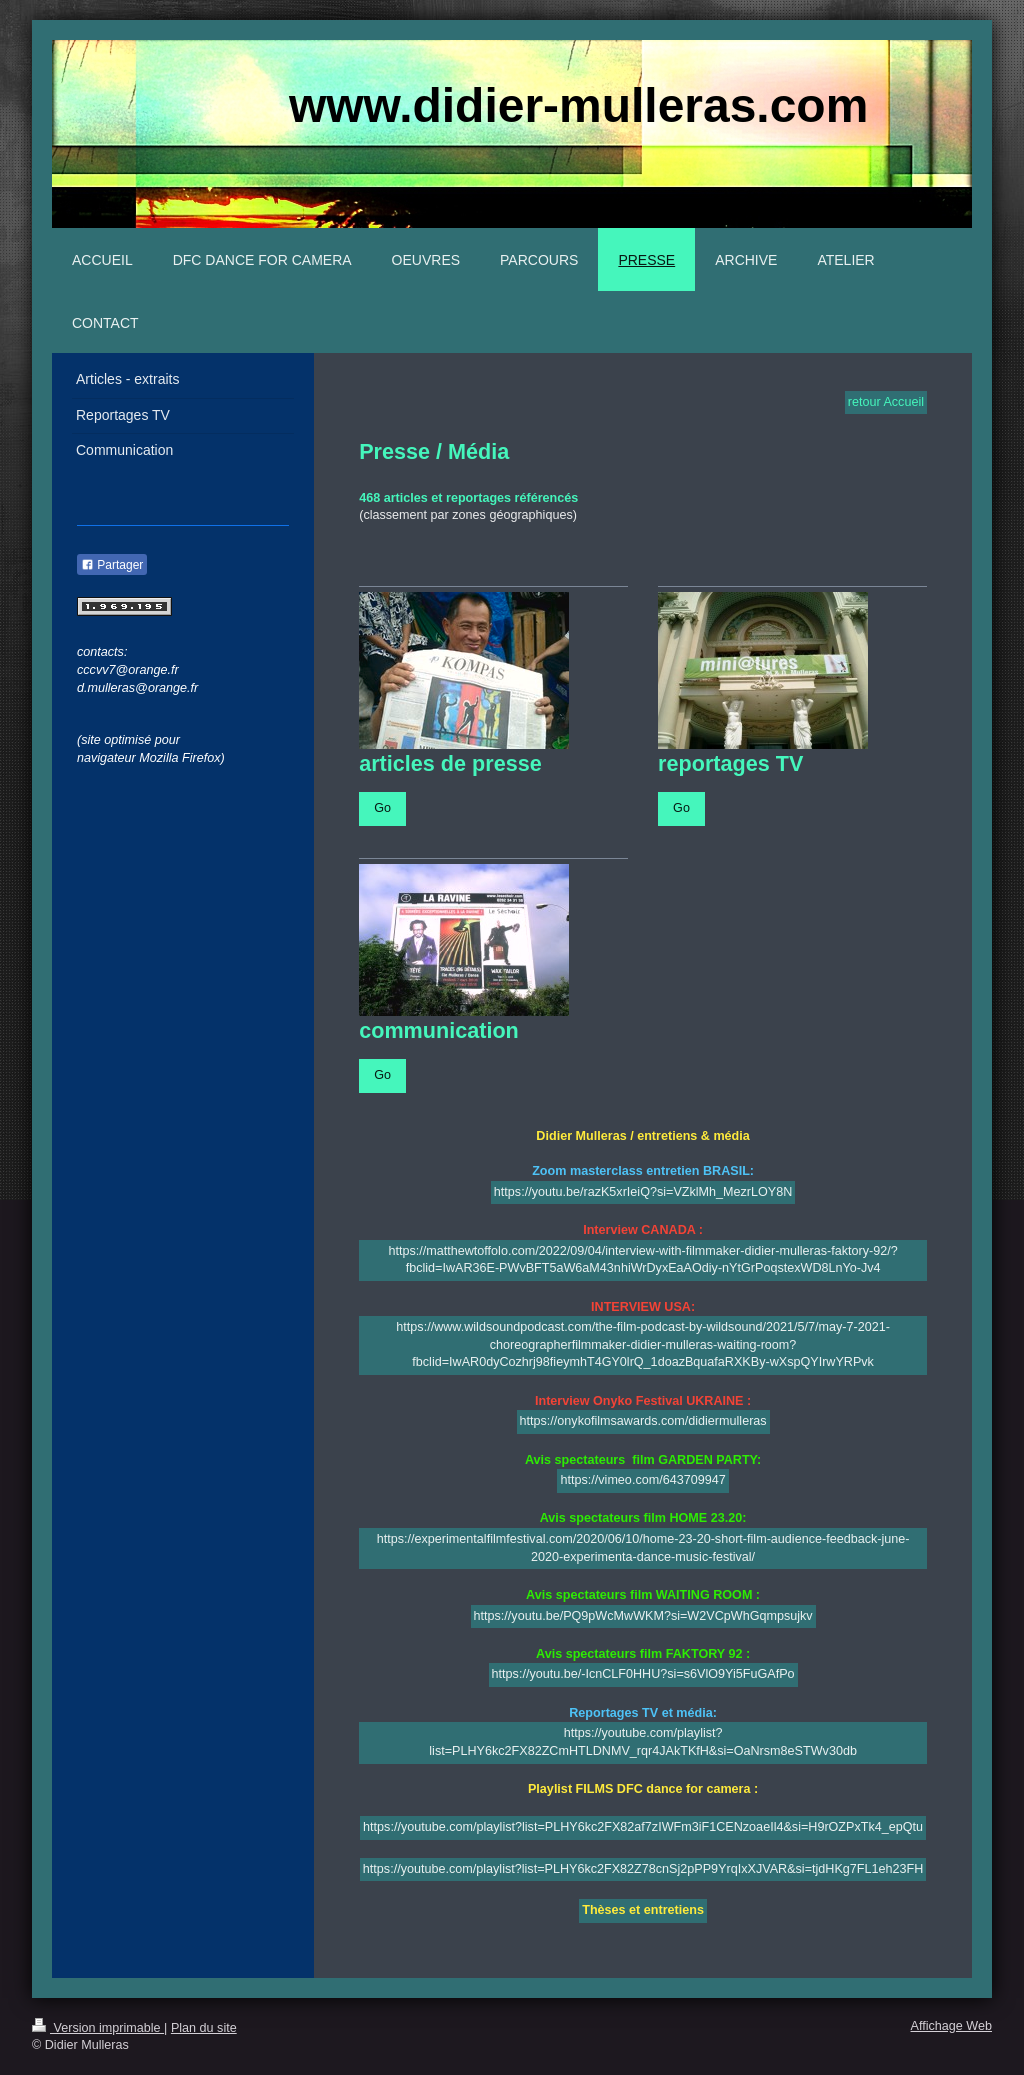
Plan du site (204, 2028)
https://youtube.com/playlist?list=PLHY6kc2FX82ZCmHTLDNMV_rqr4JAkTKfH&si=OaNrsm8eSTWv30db (643, 1742)
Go (382, 808)
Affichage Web (951, 2026)
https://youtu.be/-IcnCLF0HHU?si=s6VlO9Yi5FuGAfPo (643, 1674)
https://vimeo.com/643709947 (642, 1480)
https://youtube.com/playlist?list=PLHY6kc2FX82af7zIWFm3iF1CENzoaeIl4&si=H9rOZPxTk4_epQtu (643, 1827)
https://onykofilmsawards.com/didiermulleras (643, 1421)
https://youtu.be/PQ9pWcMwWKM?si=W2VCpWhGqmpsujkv (643, 1616)
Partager (112, 565)
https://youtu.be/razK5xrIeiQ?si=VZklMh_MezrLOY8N (643, 1192)
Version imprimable (98, 2028)
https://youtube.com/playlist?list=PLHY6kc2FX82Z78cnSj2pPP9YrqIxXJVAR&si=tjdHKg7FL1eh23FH (643, 1869)
